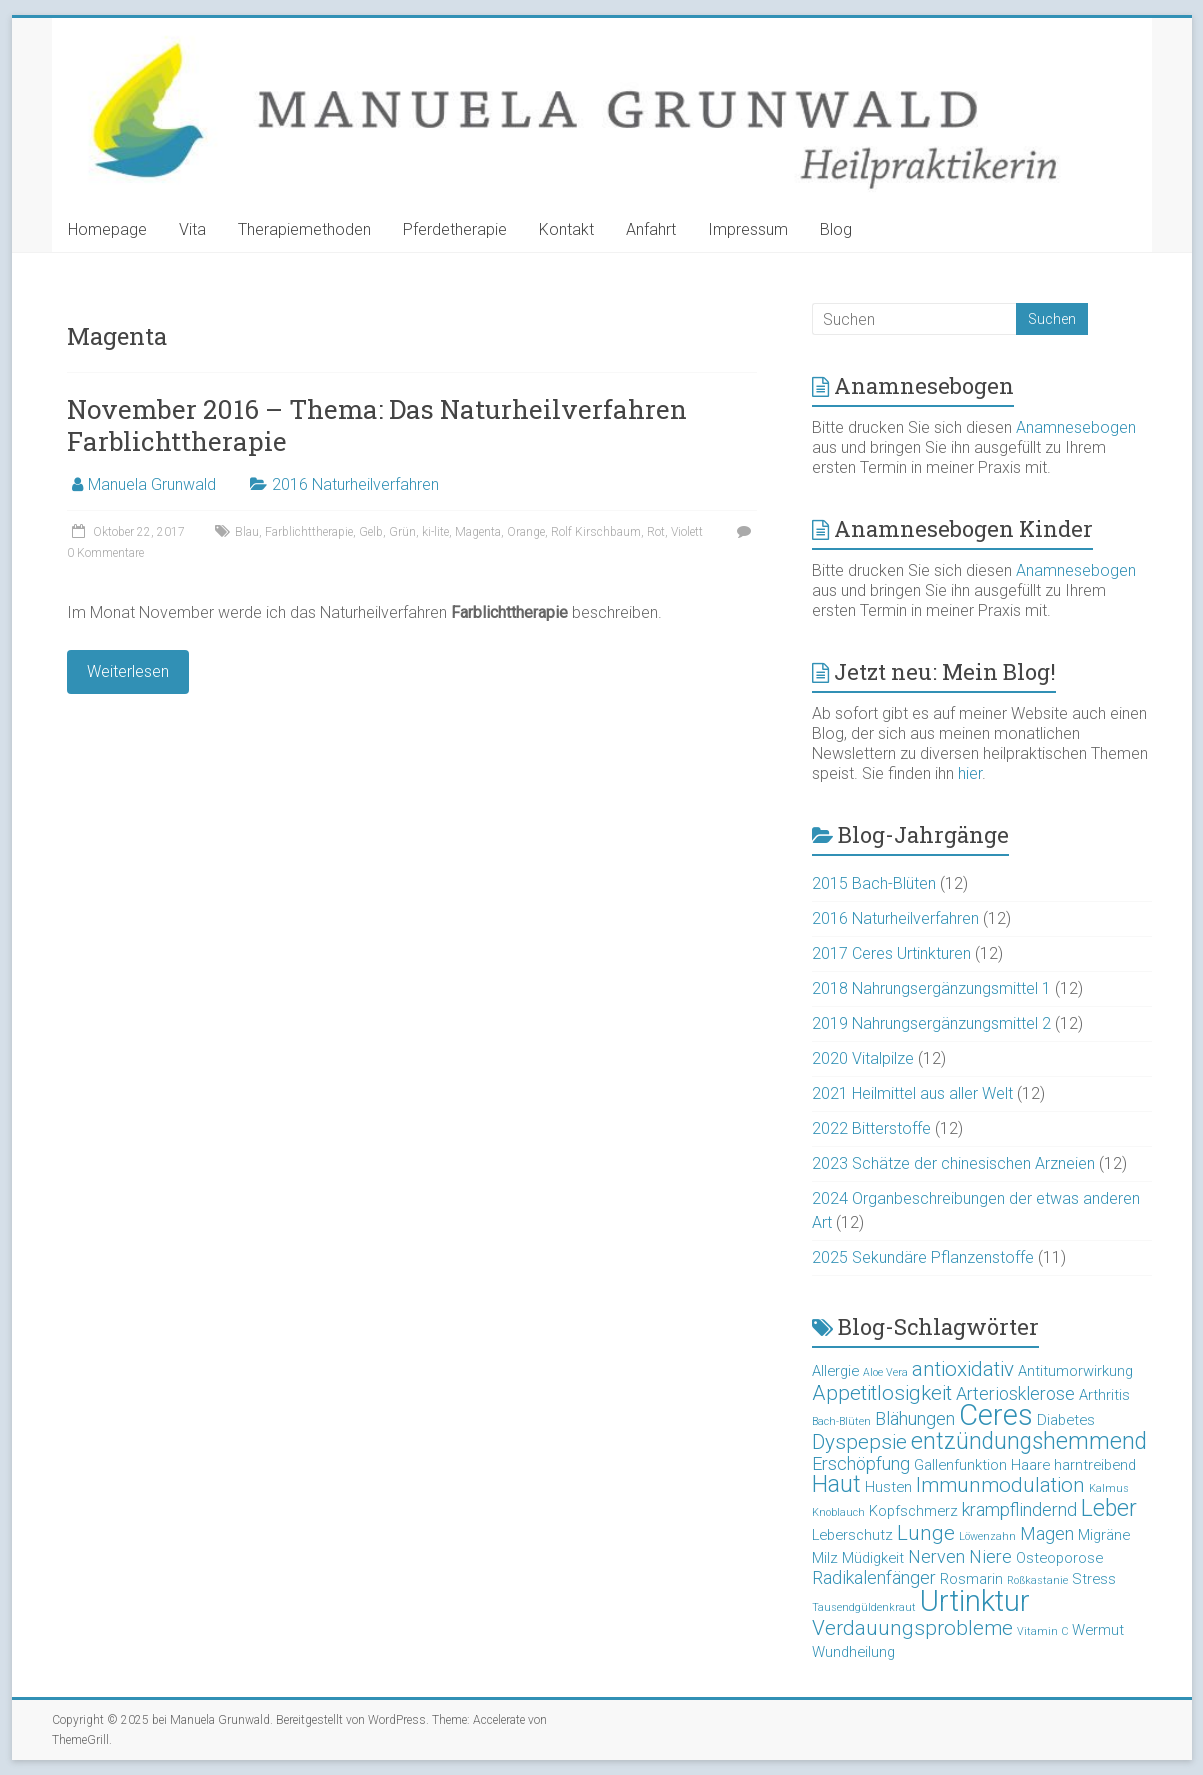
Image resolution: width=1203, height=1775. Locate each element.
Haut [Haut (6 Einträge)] (836, 1484)
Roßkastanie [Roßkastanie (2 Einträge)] (1037, 1580)
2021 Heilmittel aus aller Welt (912, 1093)
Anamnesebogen (1076, 427)
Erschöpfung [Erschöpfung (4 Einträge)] (861, 1463)
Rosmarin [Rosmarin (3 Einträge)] (971, 1579)
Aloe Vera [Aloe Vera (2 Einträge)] (885, 1372)
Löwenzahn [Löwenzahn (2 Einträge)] (987, 1536)
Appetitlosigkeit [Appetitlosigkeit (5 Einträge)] (882, 1393)
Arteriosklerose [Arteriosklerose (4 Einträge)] (1015, 1393)
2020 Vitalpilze (863, 1058)
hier (970, 773)
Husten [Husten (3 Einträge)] (888, 1487)
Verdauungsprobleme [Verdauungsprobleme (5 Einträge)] (912, 1628)
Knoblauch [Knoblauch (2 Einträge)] (838, 1512)
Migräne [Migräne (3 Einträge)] (1104, 1535)
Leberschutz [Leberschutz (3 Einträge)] (852, 1535)
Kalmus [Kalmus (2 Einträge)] (1109, 1488)
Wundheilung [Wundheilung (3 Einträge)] (853, 1652)
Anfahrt (651, 229)
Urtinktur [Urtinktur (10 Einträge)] (975, 1601)
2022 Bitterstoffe (871, 1128)
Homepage (107, 229)
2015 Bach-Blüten (874, 883)
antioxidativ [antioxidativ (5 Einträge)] (963, 1369)
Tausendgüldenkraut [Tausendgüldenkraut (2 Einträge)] (864, 1607)
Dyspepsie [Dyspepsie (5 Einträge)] (859, 1442)
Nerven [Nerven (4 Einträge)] (936, 1556)
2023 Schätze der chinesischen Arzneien (953, 1163)
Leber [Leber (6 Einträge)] (1109, 1508)
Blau (247, 532)
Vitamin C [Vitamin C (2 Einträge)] (1042, 1631)
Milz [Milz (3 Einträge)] (825, 1558)
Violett (687, 532)
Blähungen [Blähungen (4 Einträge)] (915, 1418)
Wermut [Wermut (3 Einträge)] (1098, 1630)
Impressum (748, 229)
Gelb (371, 532)
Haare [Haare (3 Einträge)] (1030, 1465)
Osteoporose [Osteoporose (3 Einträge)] (1059, 1558)
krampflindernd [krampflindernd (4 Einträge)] (1019, 1509)
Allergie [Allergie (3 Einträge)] (835, 1371)
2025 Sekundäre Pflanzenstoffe (923, 1257)
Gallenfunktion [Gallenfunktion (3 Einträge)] (960, 1465)
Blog (836, 229)
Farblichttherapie (309, 532)
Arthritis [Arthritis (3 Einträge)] (1104, 1395)
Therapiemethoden (304, 229)
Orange (526, 532)
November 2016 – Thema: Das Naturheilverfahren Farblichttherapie (377, 425)
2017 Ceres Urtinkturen (891, 953)
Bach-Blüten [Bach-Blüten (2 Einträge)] (841, 1421)
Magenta (478, 532)
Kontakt (566, 229)
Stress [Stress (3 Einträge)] (1094, 1579)
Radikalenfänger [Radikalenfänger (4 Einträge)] (874, 1577)
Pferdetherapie (455, 229)
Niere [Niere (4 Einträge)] (990, 1556)
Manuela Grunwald (152, 484)
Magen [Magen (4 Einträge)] (1047, 1533)
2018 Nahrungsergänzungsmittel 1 (931, 988)
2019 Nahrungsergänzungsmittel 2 (931, 1023)
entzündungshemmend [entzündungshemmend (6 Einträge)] (1029, 1441)
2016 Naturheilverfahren (355, 484)
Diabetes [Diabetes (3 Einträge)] (1066, 1420)
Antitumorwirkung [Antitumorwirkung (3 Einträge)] (1075, 1371)
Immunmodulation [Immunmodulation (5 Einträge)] (1000, 1485)
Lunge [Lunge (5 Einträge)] (926, 1533)
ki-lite (435, 532)
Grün (402, 532)
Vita (192, 229)
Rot (656, 532)
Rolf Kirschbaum (596, 532)
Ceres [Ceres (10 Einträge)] (996, 1415)
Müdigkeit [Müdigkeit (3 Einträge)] (873, 1558)
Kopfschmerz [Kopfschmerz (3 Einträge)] (913, 1511)
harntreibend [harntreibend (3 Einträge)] (1095, 1465)
